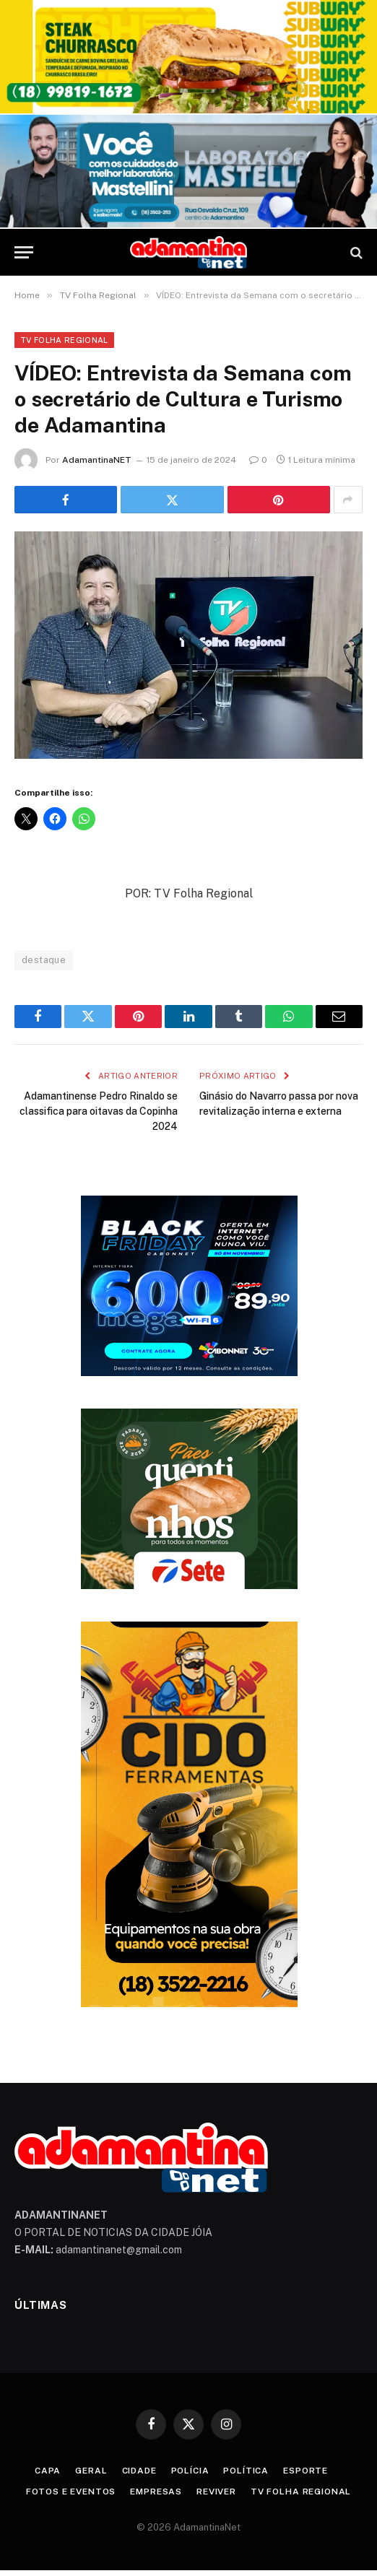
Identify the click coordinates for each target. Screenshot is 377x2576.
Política (246, 2471)
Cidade (139, 2471)
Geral (91, 2471)
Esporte (305, 2471)
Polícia (190, 2471)
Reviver (216, 2491)
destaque (44, 959)
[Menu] (23, 252)
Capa (48, 2471)
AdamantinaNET (96, 460)
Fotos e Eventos (71, 2491)
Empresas (156, 2491)
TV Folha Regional (64, 340)
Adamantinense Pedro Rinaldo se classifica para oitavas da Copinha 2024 (99, 1111)
